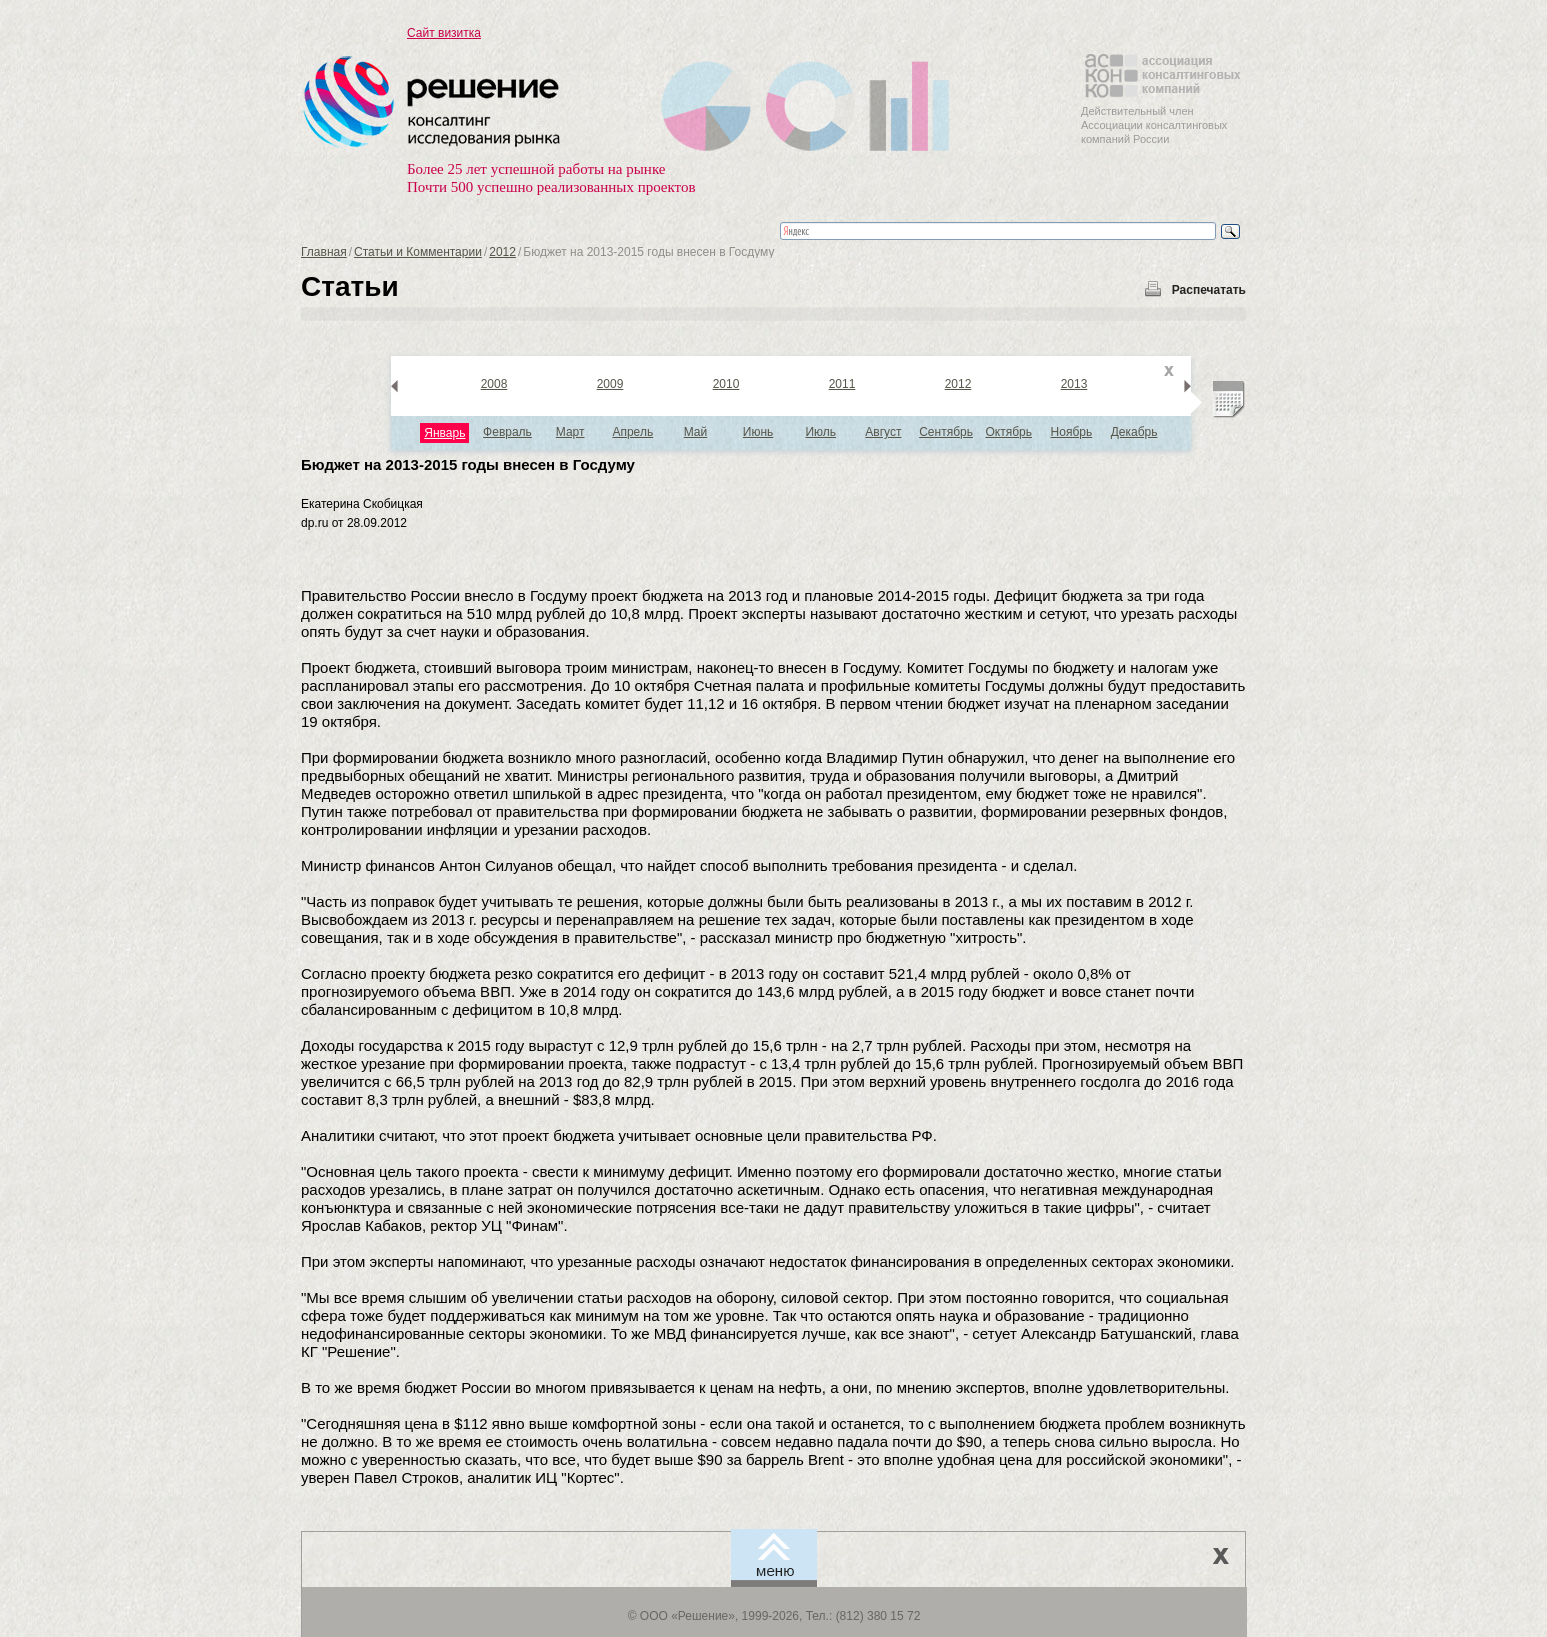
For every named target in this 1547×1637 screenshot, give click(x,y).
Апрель (632, 432)
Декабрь (1134, 432)
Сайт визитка (444, 33)
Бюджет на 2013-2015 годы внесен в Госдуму (468, 464)
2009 (610, 384)
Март (570, 432)
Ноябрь (1072, 432)
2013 (1074, 384)
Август (883, 432)
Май (696, 432)
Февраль (507, 432)
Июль (820, 432)
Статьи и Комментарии (418, 252)
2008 (494, 384)
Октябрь (1008, 432)
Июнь (758, 432)
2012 (502, 252)
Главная (324, 252)
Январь (444, 433)
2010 (726, 384)
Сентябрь (946, 432)
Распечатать (1209, 290)
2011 (842, 384)
